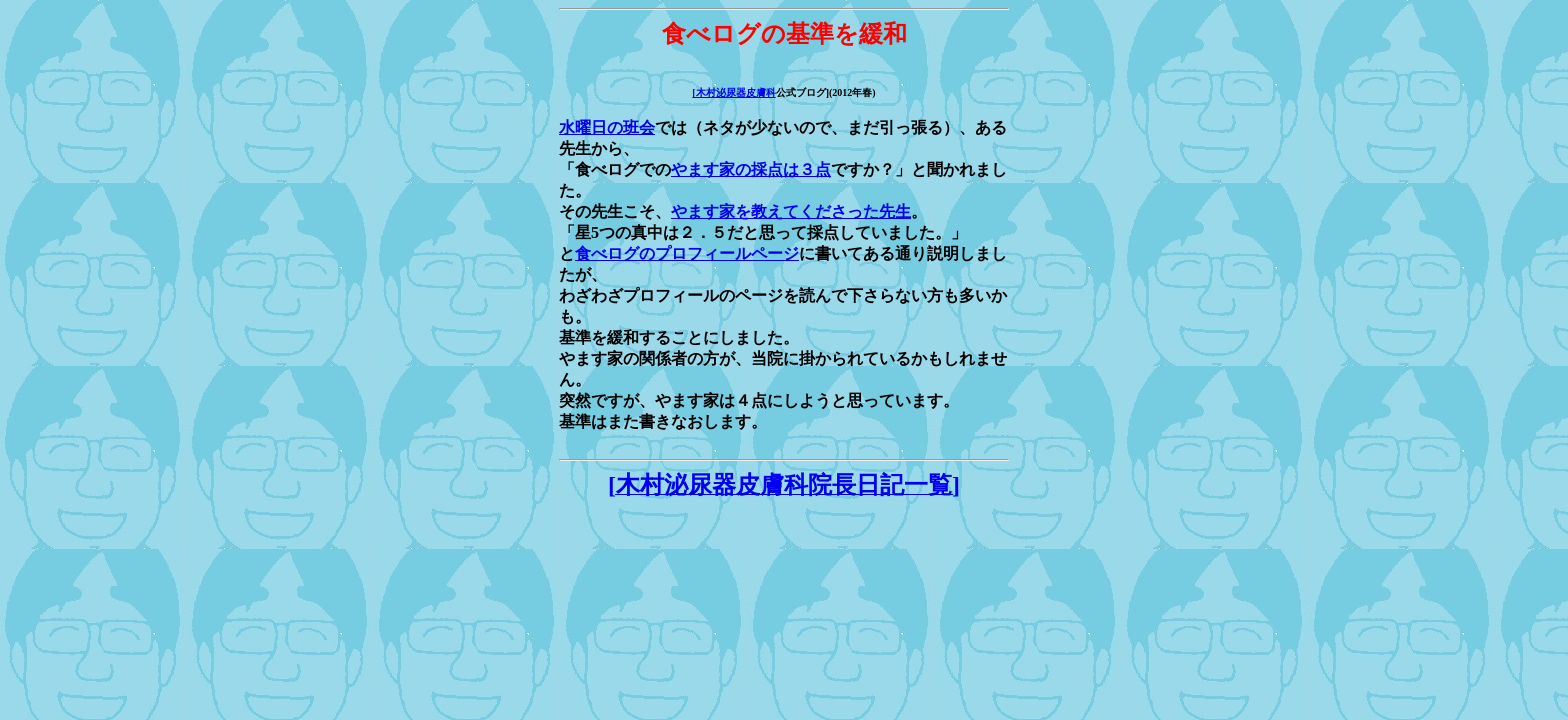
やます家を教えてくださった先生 (791, 211)
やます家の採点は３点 (751, 169)
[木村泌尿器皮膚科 (733, 92)
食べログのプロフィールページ (687, 253)
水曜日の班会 (607, 127)
